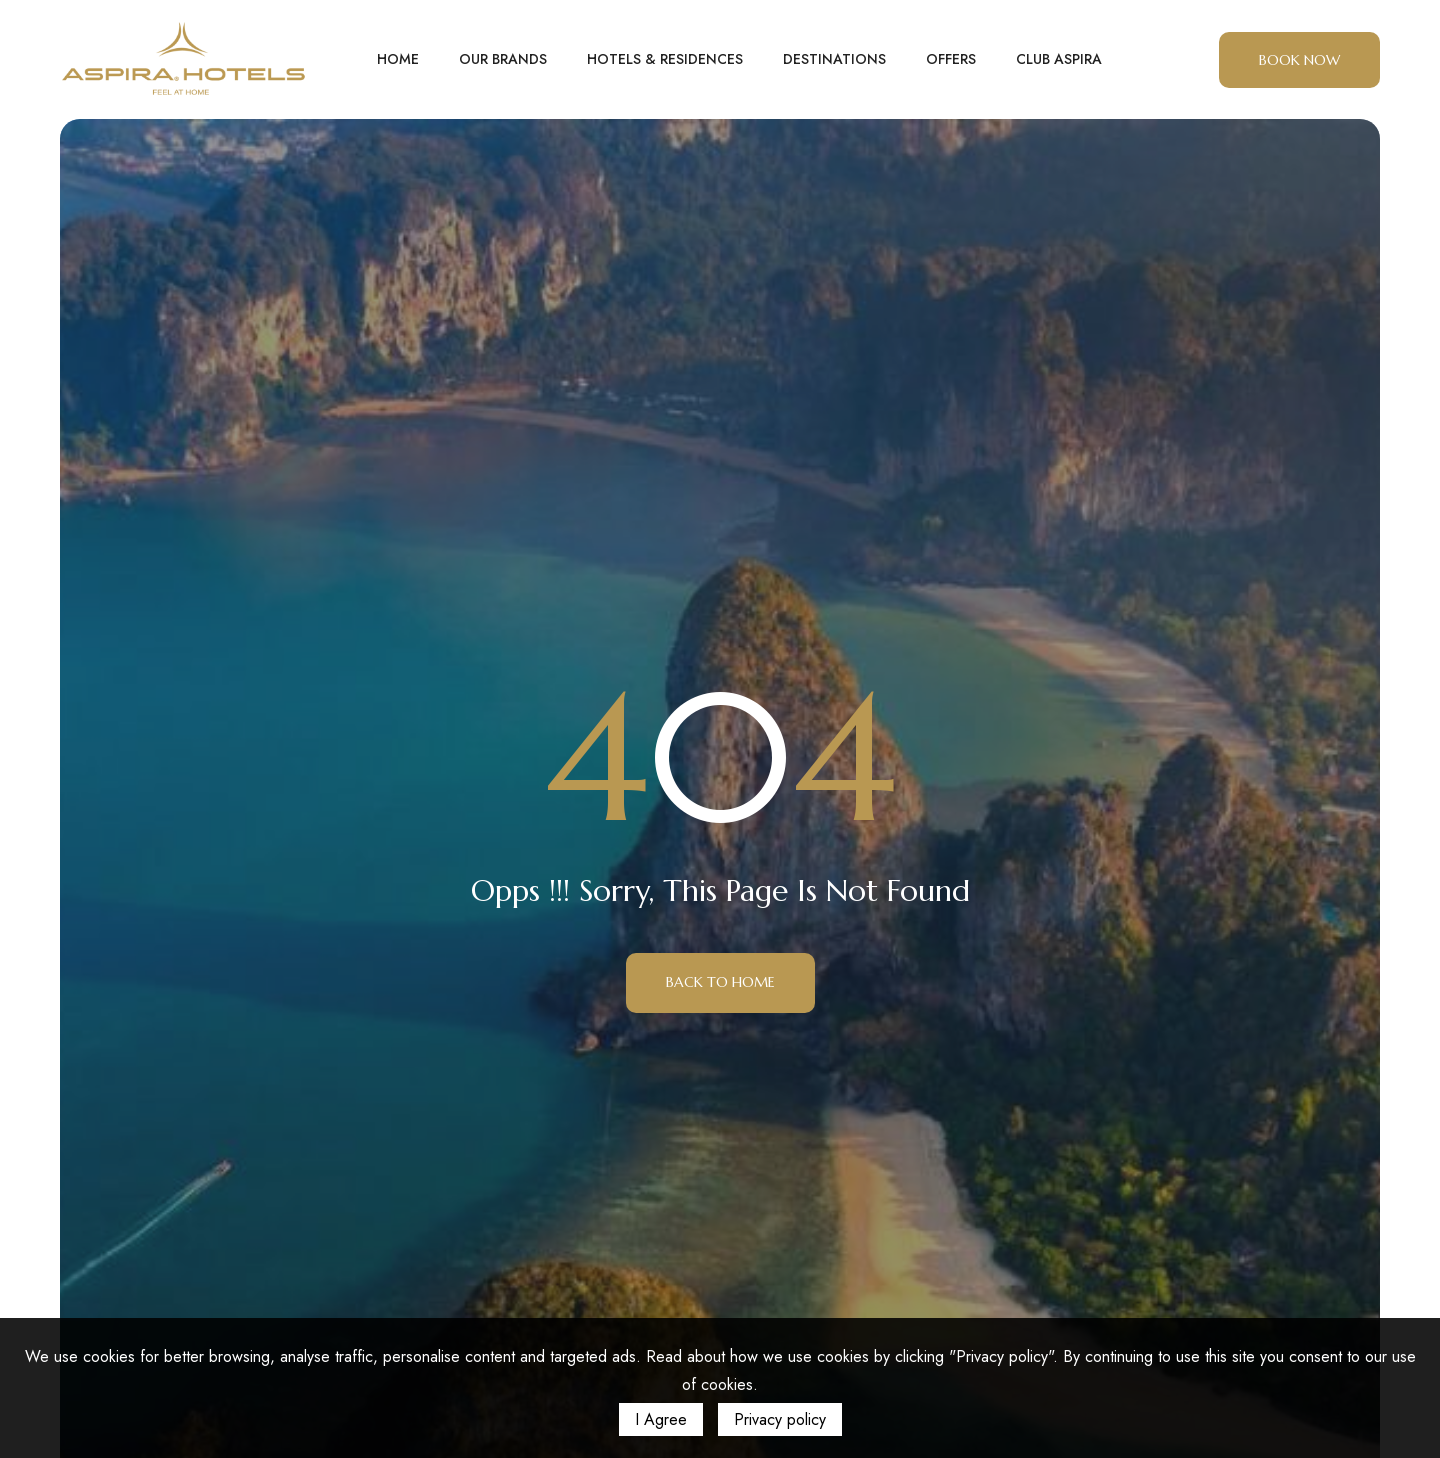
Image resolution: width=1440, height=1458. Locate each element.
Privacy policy (780, 1419)
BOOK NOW (1299, 60)
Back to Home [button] (720, 982)
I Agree (661, 1419)
